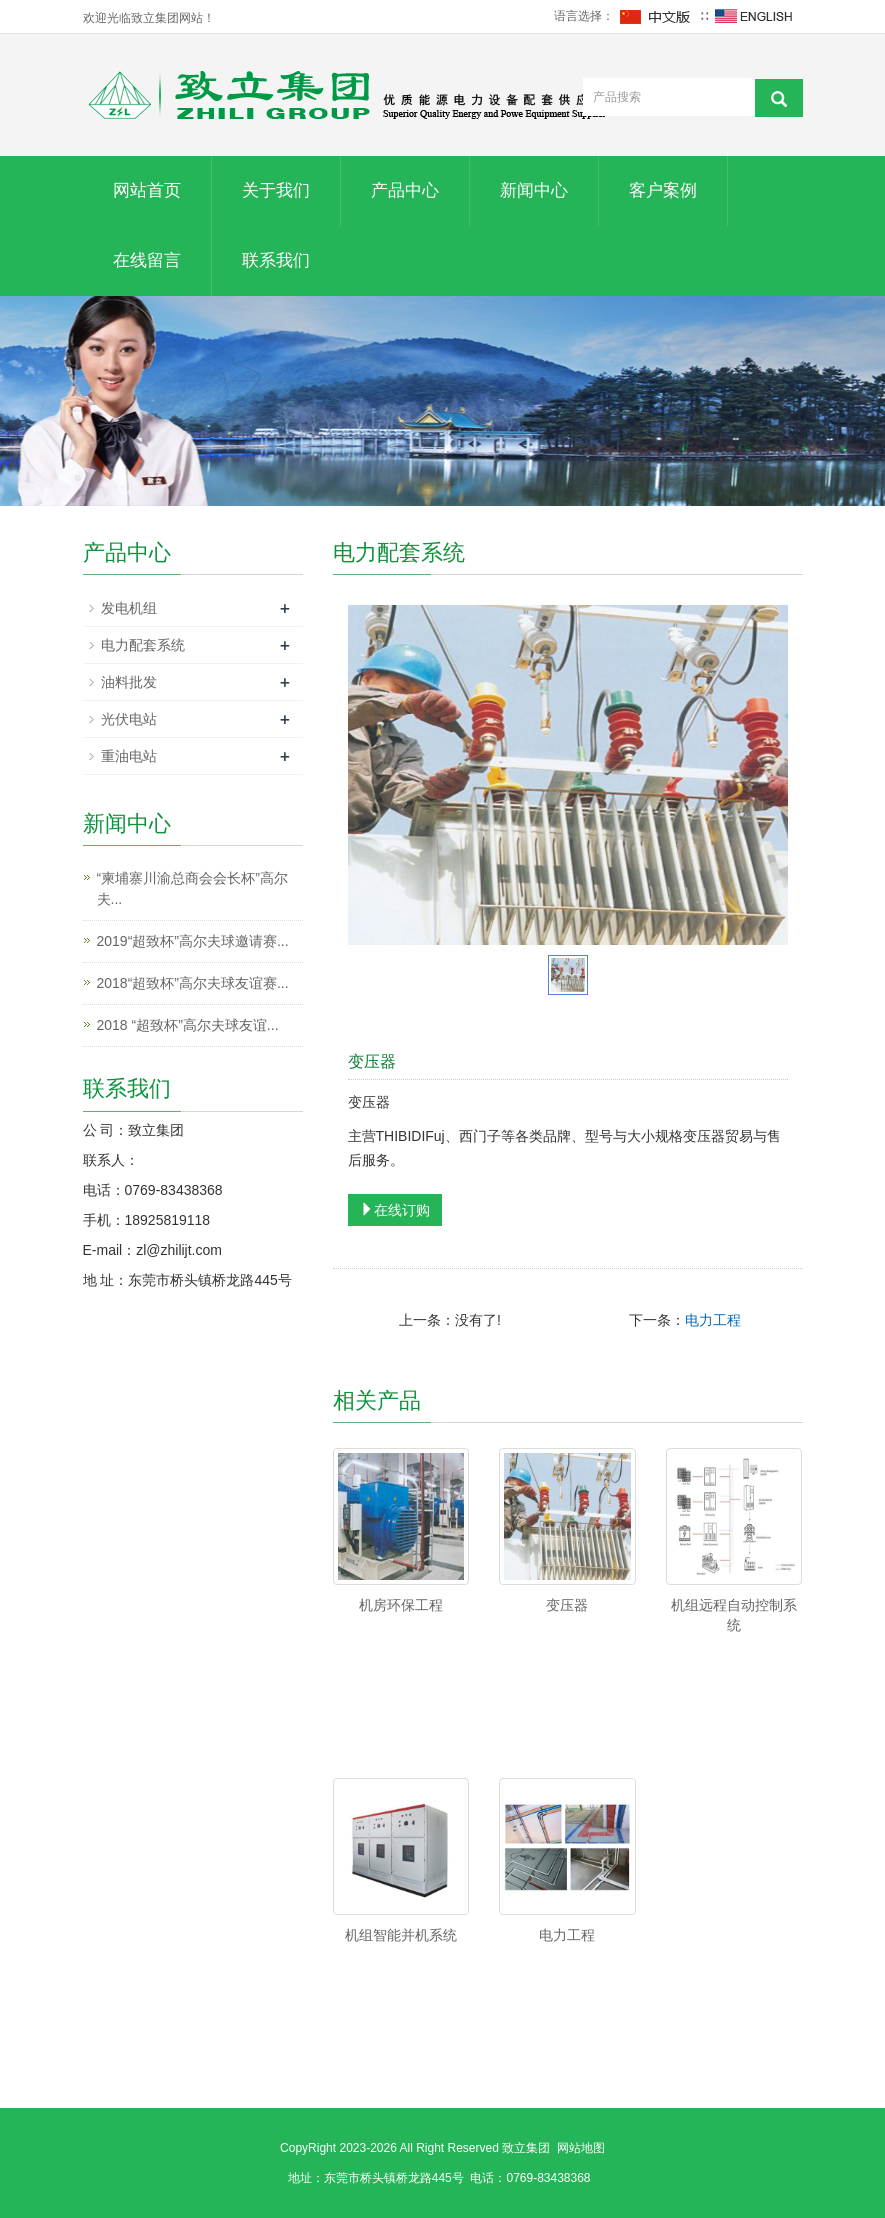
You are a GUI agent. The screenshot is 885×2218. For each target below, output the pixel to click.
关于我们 (276, 190)
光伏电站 (129, 719)
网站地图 (581, 2148)
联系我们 (276, 260)
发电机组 (129, 608)
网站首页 (147, 190)
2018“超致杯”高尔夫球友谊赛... (193, 983)
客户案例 (663, 190)
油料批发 (129, 682)
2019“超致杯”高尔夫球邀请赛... (193, 941)
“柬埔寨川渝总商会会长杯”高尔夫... (192, 888)
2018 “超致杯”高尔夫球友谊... (188, 1025)
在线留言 (147, 260)
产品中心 (405, 190)
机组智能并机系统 (401, 1935)
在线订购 (395, 1210)
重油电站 (129, 756)
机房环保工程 (401, 1605)
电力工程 (713, 1320)
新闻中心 (534, 190)
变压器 (567, 1605)
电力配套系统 (143, 645)
